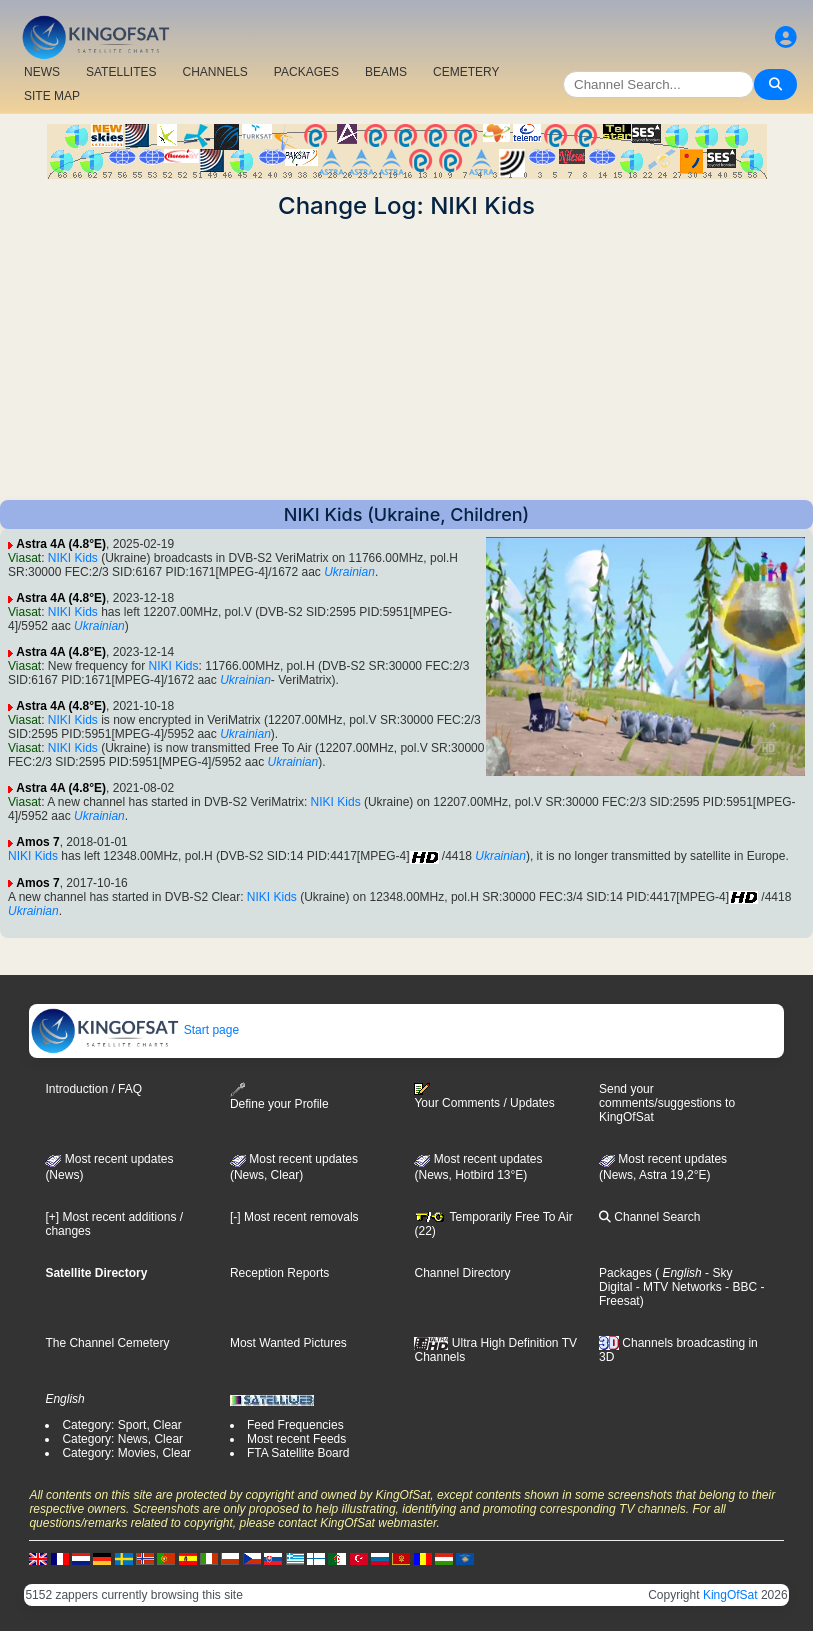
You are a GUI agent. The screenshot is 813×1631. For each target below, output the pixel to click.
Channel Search (649, 1217)
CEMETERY (466, 72)
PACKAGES (306, 72)
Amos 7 (37, 842)
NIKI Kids (73, 558)
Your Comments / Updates (484, 1096)
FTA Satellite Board (298, 1453)
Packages (625, 1273)
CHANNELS (214, 72)
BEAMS (386, 72)
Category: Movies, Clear (126, 1453)
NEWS (42, 72)
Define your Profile (279, 1096)
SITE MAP (52, 96)
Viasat (24, 558)
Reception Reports (279, 1273)
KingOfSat (730, 1595)
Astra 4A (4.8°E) (61, 544)
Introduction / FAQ (93, 1089)
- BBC (739, 1287)
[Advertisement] (406, 360)
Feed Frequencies (295, 1425)
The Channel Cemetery (107, 1343)
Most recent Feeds (296, 1439)
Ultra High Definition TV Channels (495, 1350)
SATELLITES (121, 72)
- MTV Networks (676, 1287)
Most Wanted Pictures (288, 1343)
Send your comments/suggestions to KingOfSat (667, 1103)
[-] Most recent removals (294, 1217)
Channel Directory (462, 1273)
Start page (134, 1030)
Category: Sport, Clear (121, 1425)
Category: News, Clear (122, 1439)
